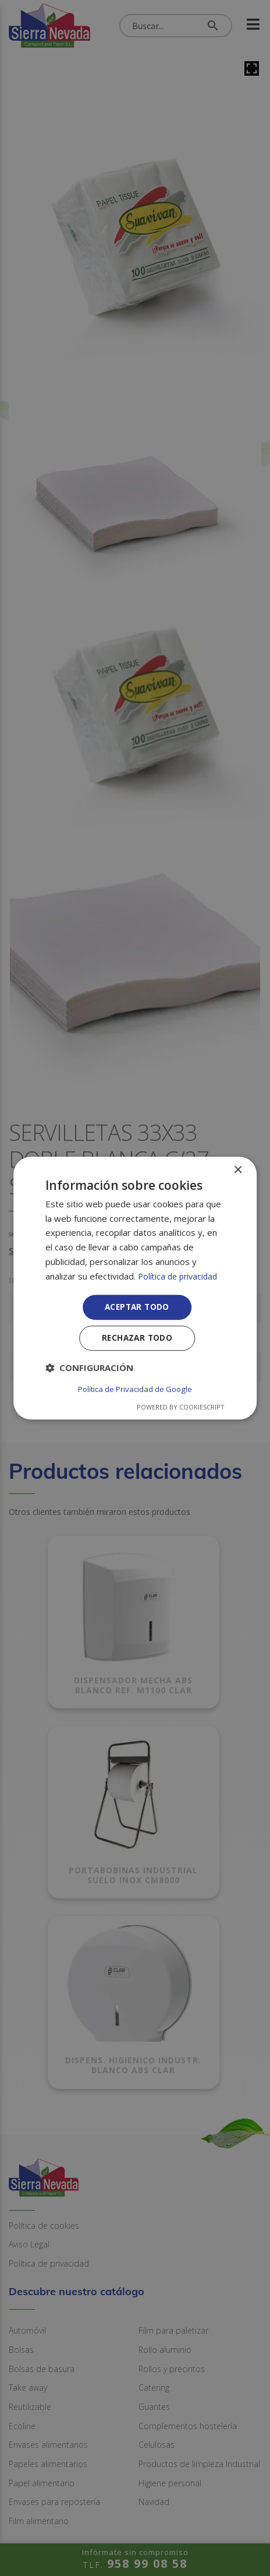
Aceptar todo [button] (137, 1307)
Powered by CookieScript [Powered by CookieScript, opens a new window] (181, 1406)
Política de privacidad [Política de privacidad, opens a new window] (180, 1276)
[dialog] (135, 1288)
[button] (89, 1370)
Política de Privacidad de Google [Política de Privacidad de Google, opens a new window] (135, 1389)
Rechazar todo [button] (137, 1339)
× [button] (237, 1170)
